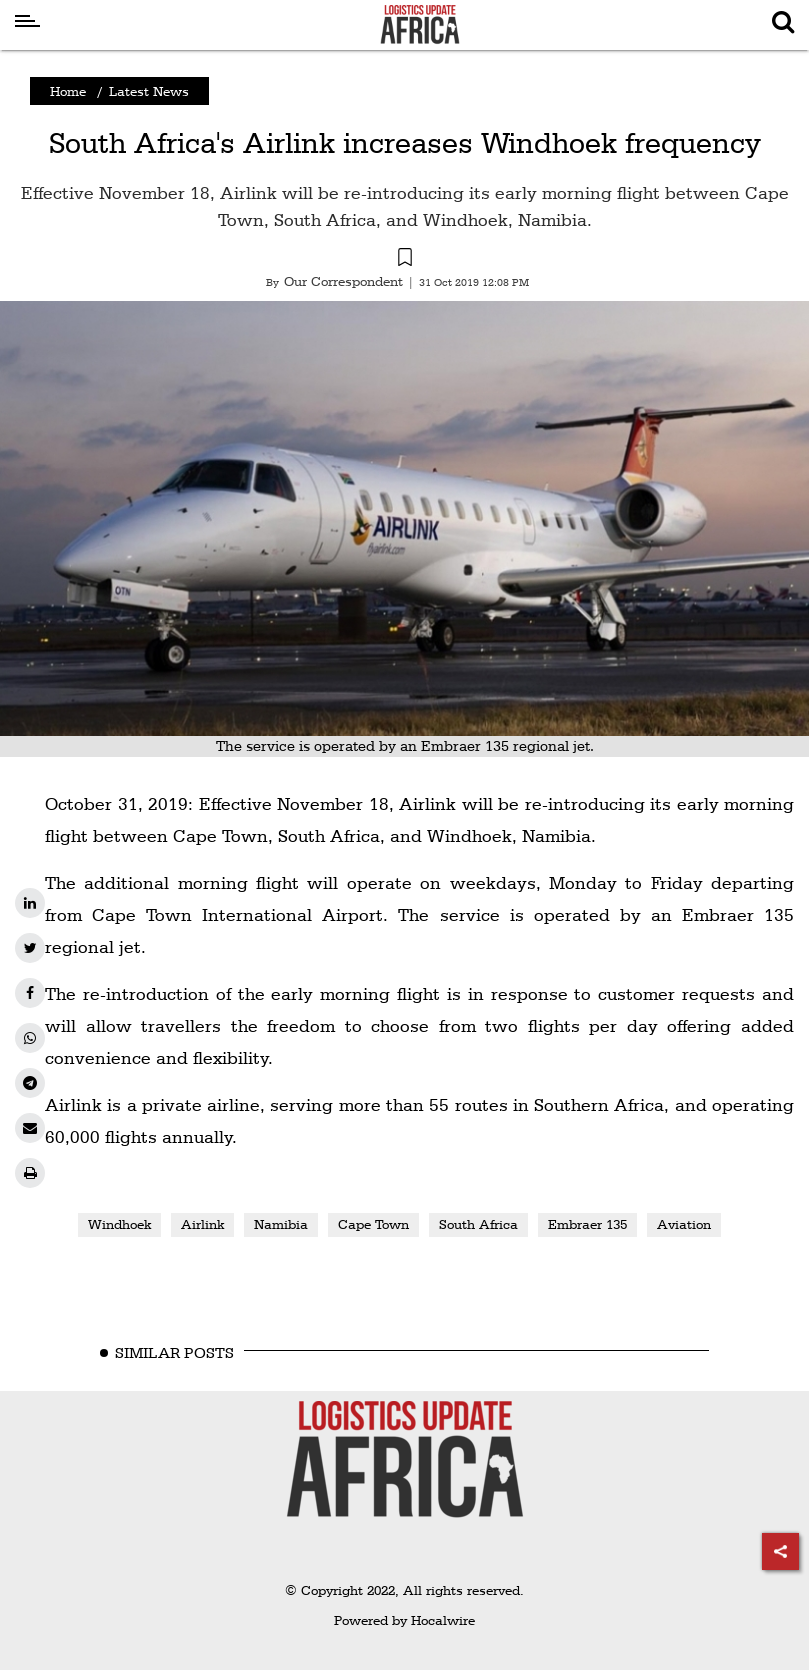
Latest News (149, 91)
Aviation (684, 1224)
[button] (404, 260)
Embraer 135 (587, 1224)
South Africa (478, 1224)
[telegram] (30, 1083)
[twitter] (30, 948)
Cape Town (373, 1224)
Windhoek (119, 1224)
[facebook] (30, 993)
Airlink (202, 1224)
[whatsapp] (30, 1038)
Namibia (281, 1224)
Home (68, 91)
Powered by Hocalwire (404, 1620)
